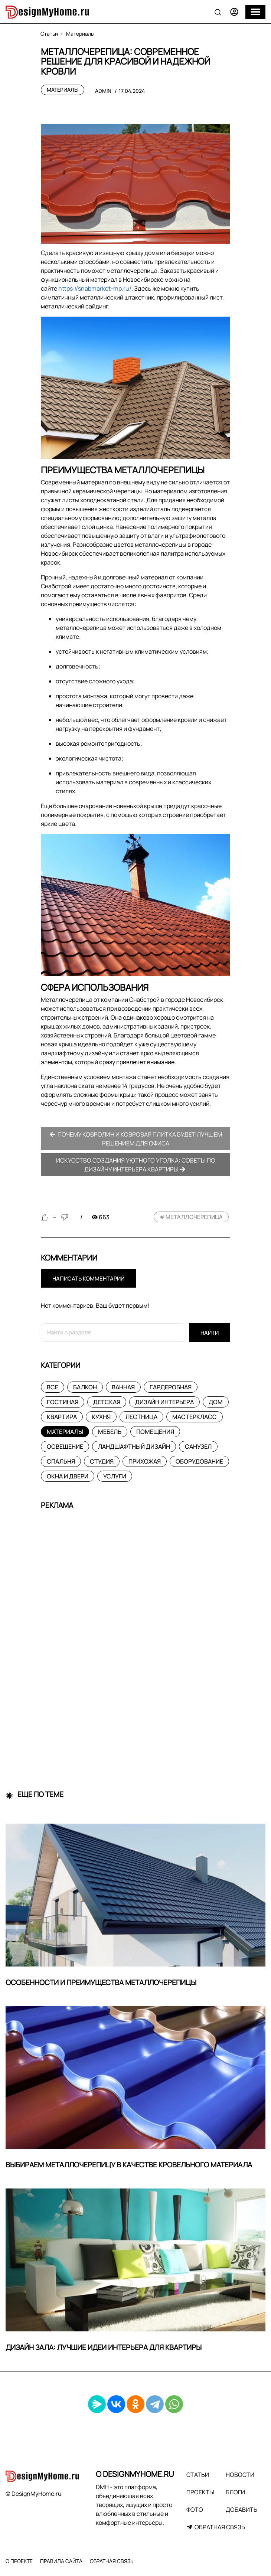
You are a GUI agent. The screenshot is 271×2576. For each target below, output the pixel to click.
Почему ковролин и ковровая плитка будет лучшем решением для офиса (135, 1138)
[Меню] (255, 12)
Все (52, 1387)
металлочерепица (194, 1217)
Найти (209, 1333)
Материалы (62, 89)
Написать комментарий (88, 1278)
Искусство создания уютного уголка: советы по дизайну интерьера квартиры (135, 1164)
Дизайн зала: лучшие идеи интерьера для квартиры (104, 2347)
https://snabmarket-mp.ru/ (94, 288)
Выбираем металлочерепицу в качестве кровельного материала (129, 2165)
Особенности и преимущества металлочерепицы (101, 1982)
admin (103, 90)
